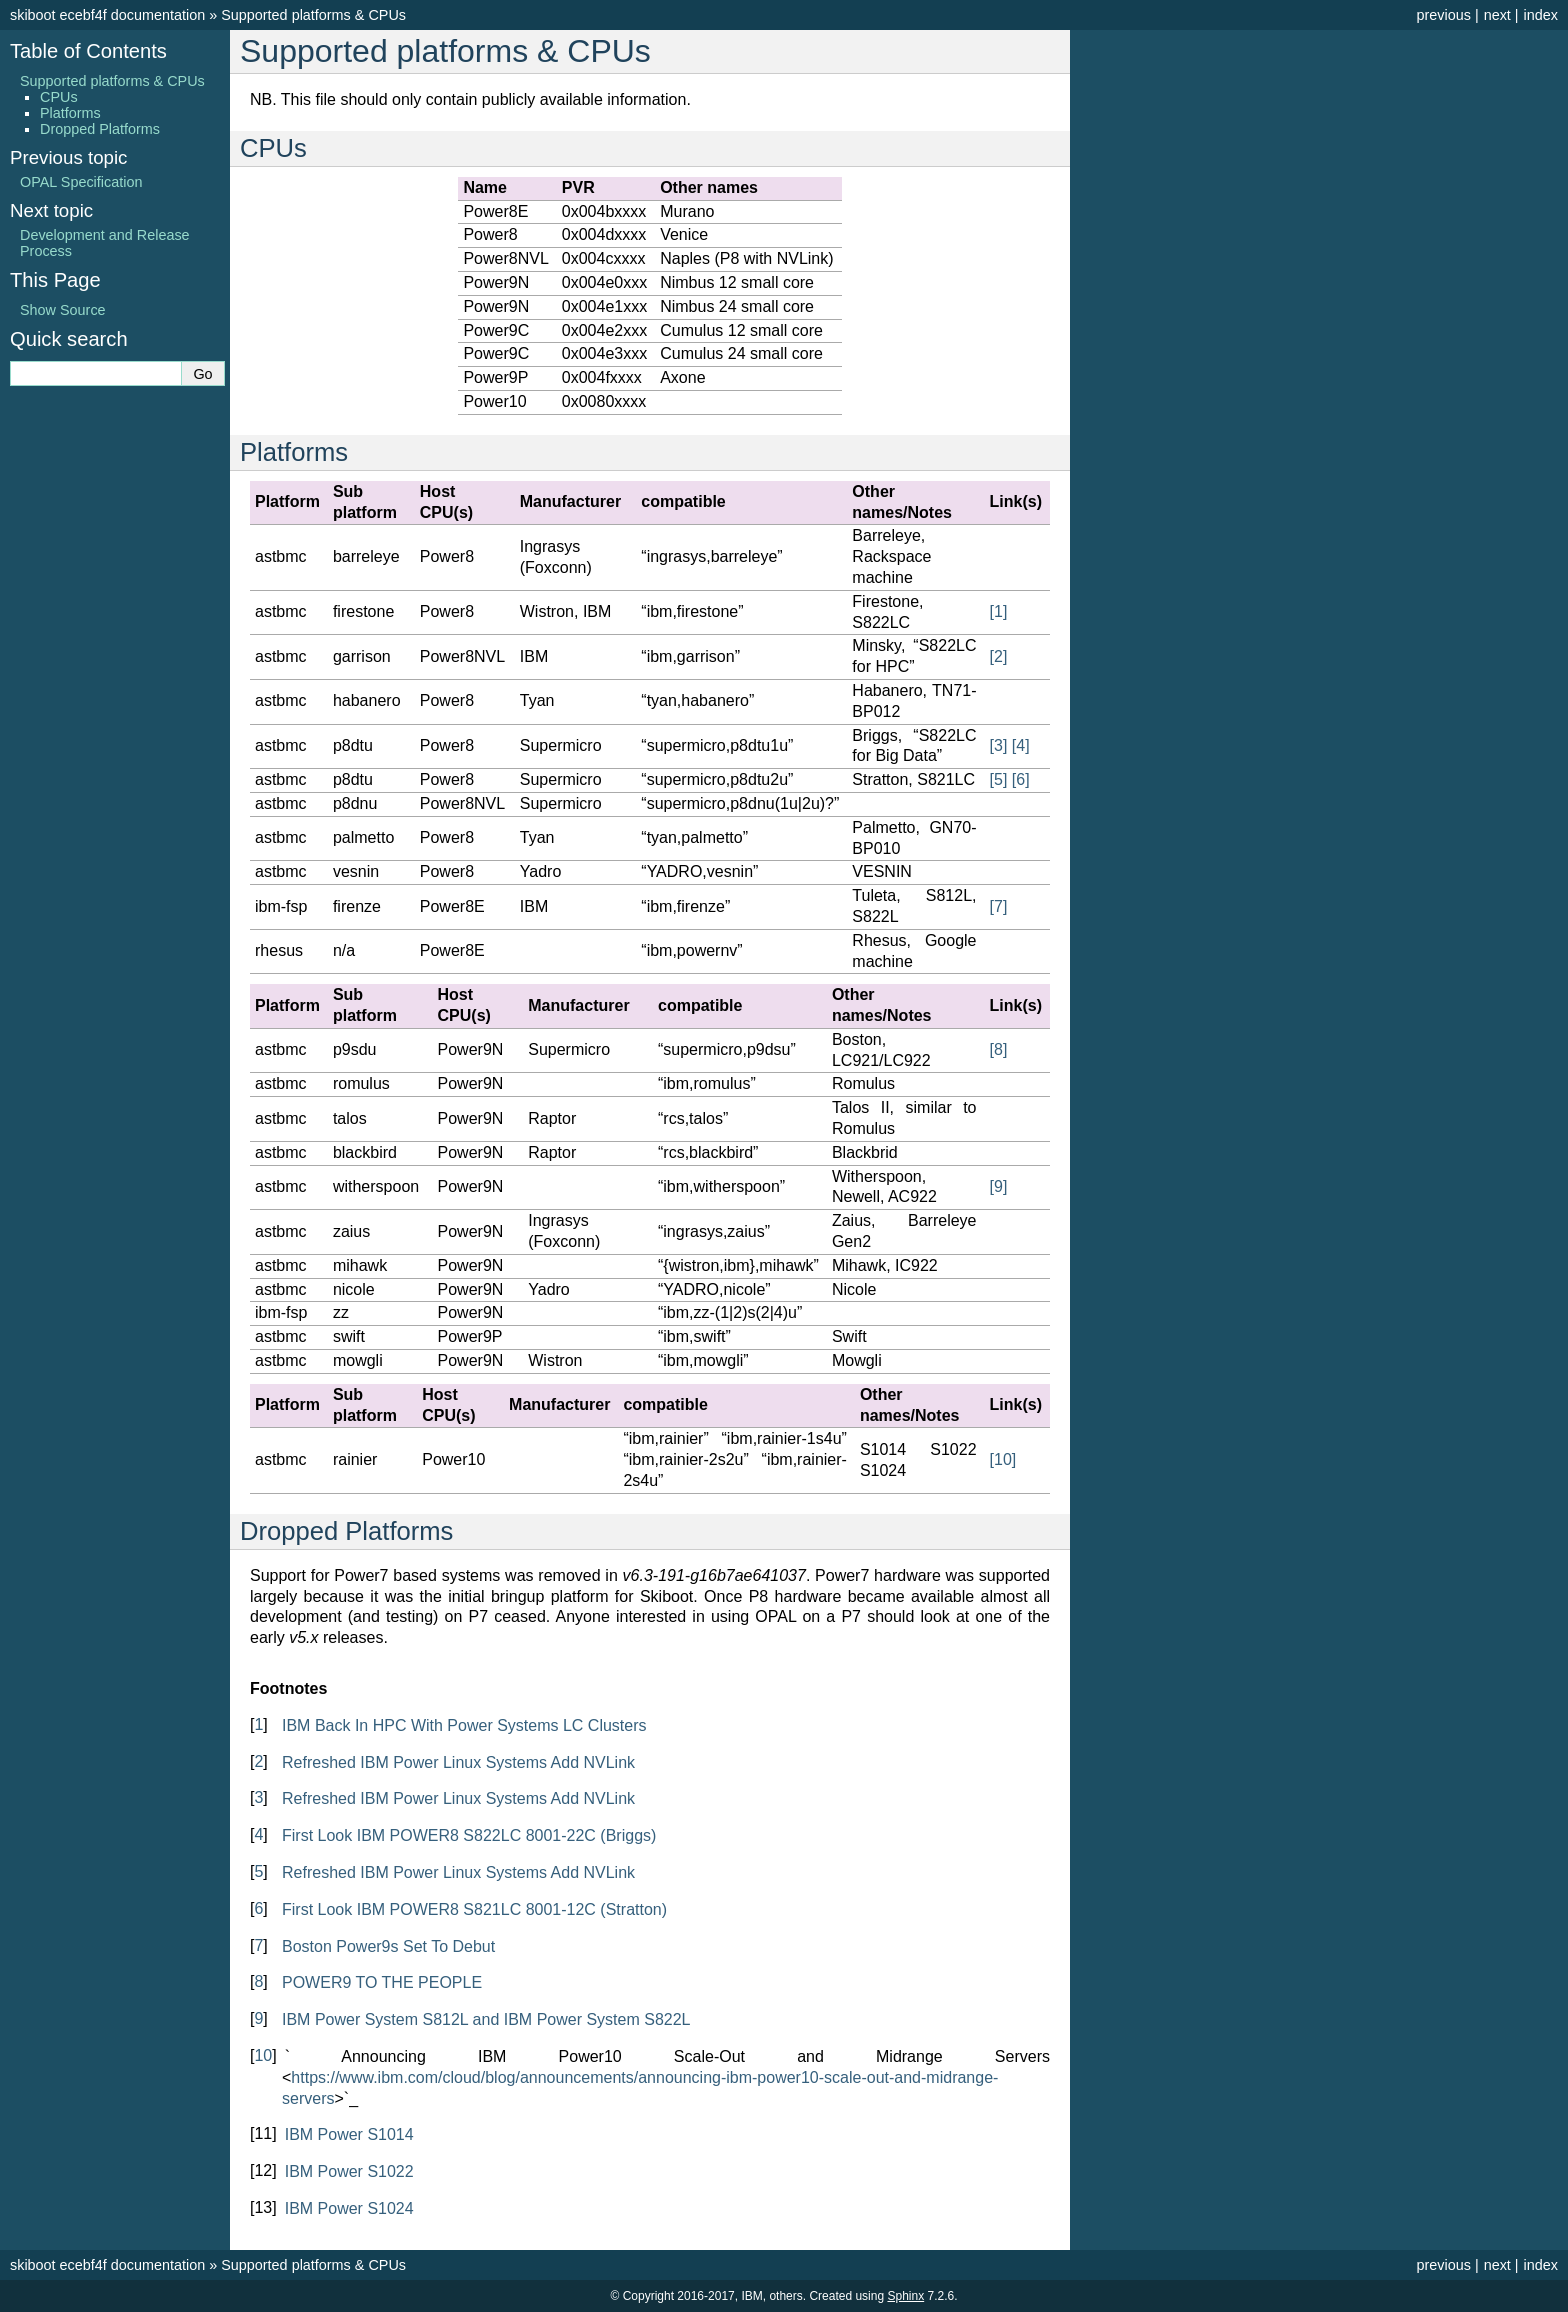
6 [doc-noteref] (1021, 779)
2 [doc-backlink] (258, 1761)
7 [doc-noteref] (999, 906)
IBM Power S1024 (349, 2208)
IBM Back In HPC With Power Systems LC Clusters (464, 1725)
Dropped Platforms (100, 129)
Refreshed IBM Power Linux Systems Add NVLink (458, 1762)
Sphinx (905, 2296)
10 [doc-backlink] (263, 2055)
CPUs (59, 97)
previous (1443, 15)
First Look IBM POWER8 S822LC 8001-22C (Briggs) (469, 1835)
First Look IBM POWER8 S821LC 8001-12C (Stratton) (474, 1909)
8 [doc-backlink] (258, 1981)
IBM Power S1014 (349, 2134)
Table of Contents (88, 51)
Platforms (70, 113)
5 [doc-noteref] (999, 779)
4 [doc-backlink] (258, 1834)
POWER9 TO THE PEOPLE (382, 1982)
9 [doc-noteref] (999, 1186)
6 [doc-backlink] (258, 1908)
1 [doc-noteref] (999, 611)
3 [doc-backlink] (258, 1797)
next (1497, 15)
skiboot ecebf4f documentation (107, 15)
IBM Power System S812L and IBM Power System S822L (486, 2019)
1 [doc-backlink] (258, 1724)
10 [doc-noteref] (1003, 1459)
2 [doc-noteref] (999, 656)
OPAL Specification (81, 182)
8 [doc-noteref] (999, 1049)
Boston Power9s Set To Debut (388, 1946)
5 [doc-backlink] (258, 1871)
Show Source (63, 310)
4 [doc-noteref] (1021, 745)
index (1541, 15)
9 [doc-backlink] (258, 2018)
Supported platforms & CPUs (313, 15)
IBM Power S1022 (349, 2171)
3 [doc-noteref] (999, 745)
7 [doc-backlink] (258, 1945)
